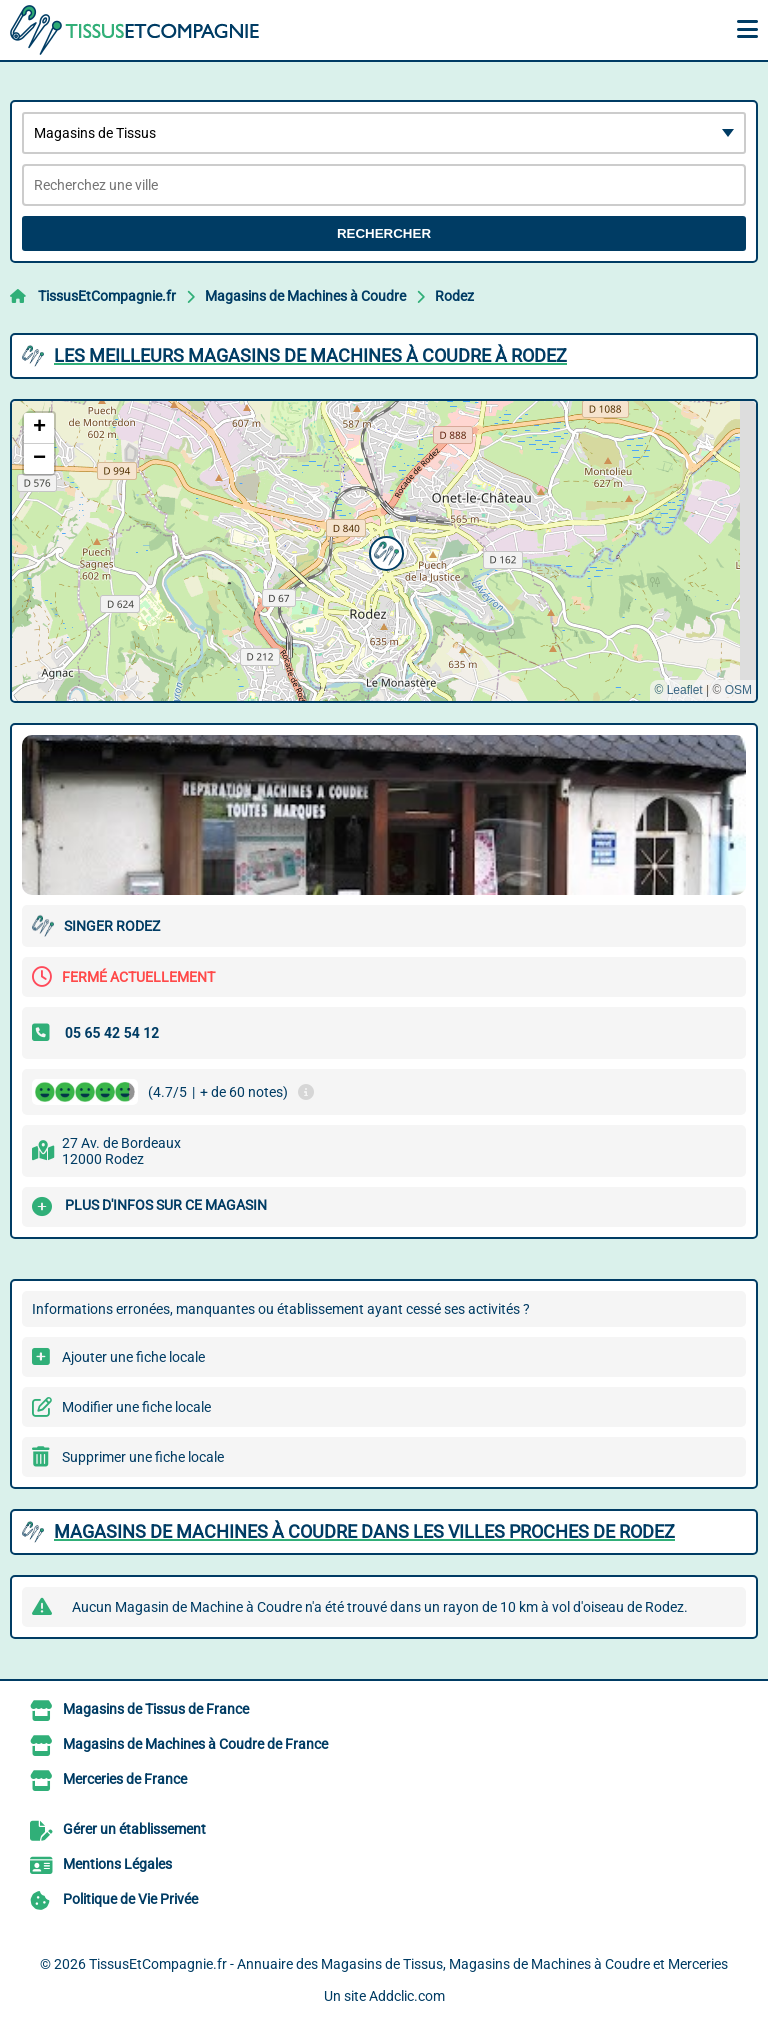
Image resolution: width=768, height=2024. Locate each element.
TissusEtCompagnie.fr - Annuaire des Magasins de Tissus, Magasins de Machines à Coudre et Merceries (408, 1964)
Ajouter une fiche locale (133, 1357)
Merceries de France (125, 1779)
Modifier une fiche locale (136, 1407)
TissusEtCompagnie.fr (107, 296)
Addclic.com (407, 1996)
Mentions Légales (117, 1864)
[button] (384, 551)
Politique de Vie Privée (130, 1899)
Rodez (454, 296)
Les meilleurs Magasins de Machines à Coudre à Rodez (310, 355)
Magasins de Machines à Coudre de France (195, 1744)
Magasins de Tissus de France (156, 1709)
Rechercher (384, 233)
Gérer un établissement (134, 1829)
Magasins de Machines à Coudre (305, 296)
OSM (738, 690)
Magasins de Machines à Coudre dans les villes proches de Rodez (364, 1531)
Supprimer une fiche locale (143, 1457)
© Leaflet (678, 690)
